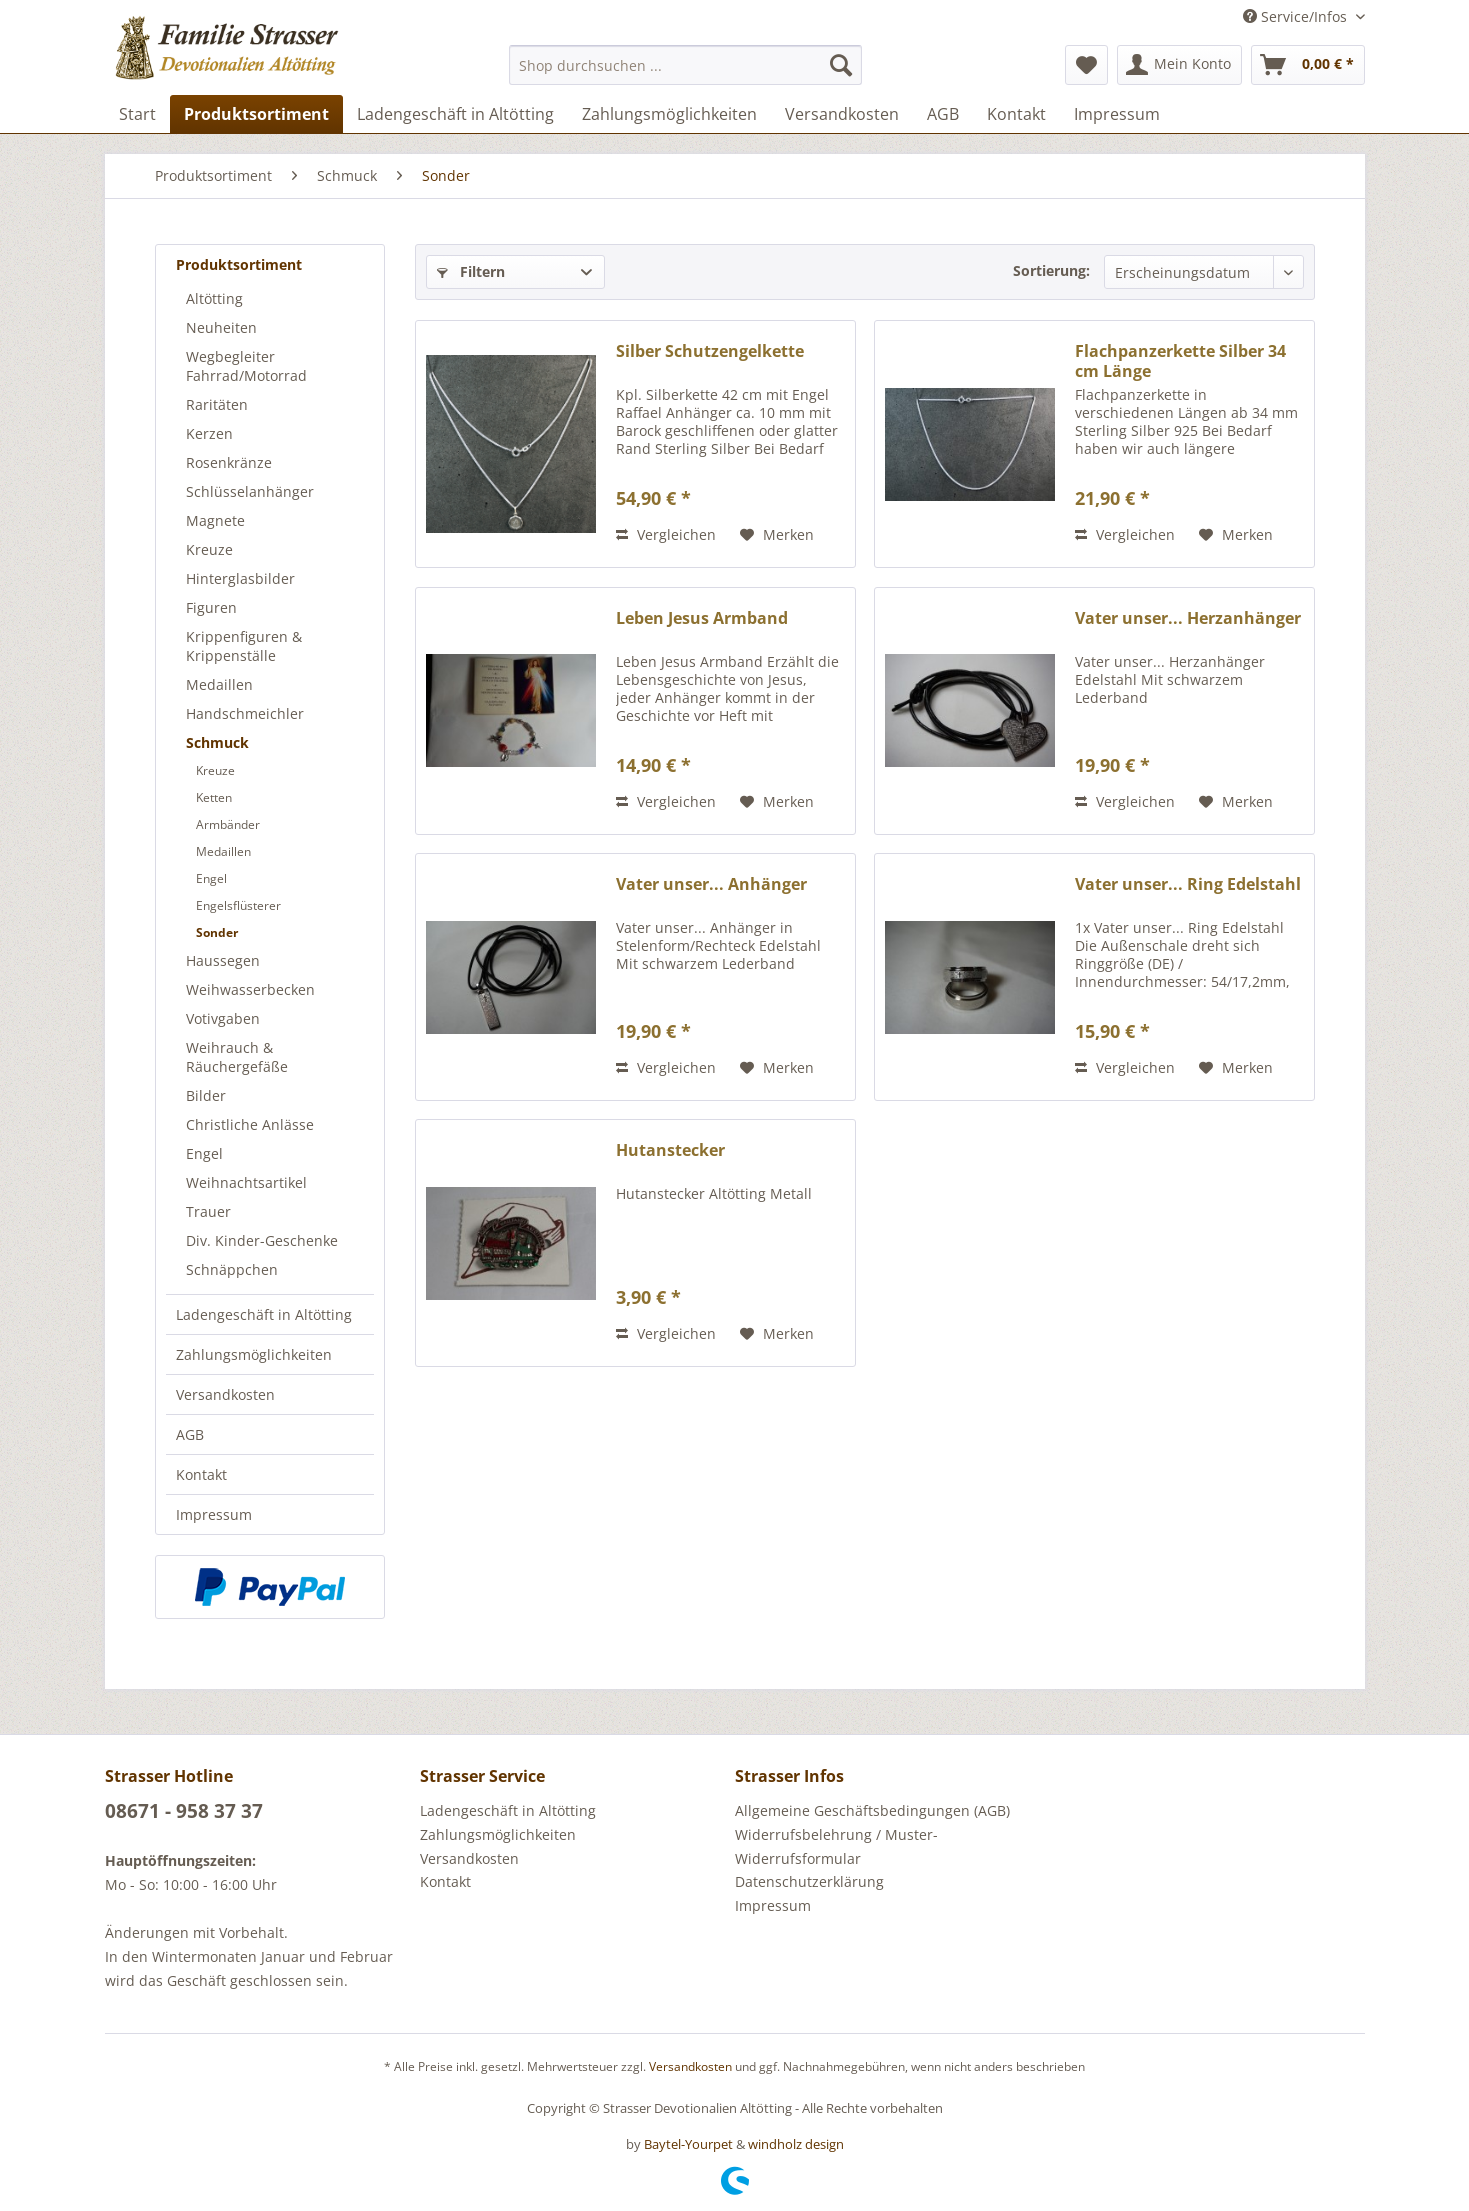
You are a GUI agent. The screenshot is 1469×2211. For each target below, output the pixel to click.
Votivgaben (223, 1018)
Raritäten (217, 404)
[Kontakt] (1016, 114)
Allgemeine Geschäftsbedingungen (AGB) (872, 1810)
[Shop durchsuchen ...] (685, 65)
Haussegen (223, 960)
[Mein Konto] (1179, 65)
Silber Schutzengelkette (710, 351)
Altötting (214, 298)
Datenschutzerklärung (809, 1881)
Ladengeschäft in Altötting (264, 1314)
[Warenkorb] (1308, 65)
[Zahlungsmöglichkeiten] (669, 114)
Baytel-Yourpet (688, 2144)
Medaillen (219, 684)
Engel (211, 878)
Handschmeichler (245, 713)
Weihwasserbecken (250, 989)
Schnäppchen (232, 1269)
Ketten (214, 797)
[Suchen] (841, 65)
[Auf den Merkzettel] (777, 535)
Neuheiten (221, 327)
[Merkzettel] (1086, 65)
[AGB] (943, 114)
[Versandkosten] (842, 114)
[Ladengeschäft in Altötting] (455, 114)
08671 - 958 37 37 (184, 1811)
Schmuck (217, 742)
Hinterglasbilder (240, 578)
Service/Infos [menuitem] (1297, 16)
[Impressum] (1117, 114)
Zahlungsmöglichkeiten (254, 1354)
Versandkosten (225, 1394)
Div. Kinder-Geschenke (262, 1240)
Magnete (215, 520)
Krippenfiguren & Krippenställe (244, 646)
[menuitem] (685, 65)
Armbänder (228, 824)
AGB (190, 1434)
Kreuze (209, 549)
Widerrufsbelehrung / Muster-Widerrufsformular (836, 1846)
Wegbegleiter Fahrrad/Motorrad (246, 366)
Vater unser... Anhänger (711, 884)
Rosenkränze (229, 462)
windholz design (796, 2144)
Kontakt (201, 1474)
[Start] (137, 114)
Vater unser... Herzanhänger (1188, 618)
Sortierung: (1051, 270)
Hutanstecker (670, 1150)
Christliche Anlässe (250, 1124)
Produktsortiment (239, 264)
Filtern (471, 271)
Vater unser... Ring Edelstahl (1188, 884)
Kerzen (209, 433)
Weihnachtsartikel (246, 1182)
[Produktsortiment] (256, 114)
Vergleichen (666, 534)
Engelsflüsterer (238, 905)
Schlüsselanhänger (250, 491)
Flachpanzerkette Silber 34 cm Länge (1180, 361)
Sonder (217, 932)
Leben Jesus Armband (702, 618)
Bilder (206, 1095)
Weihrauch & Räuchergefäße (237, 1057)
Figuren (211, 607)
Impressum (214, 1514)
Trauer (208, 1211)
